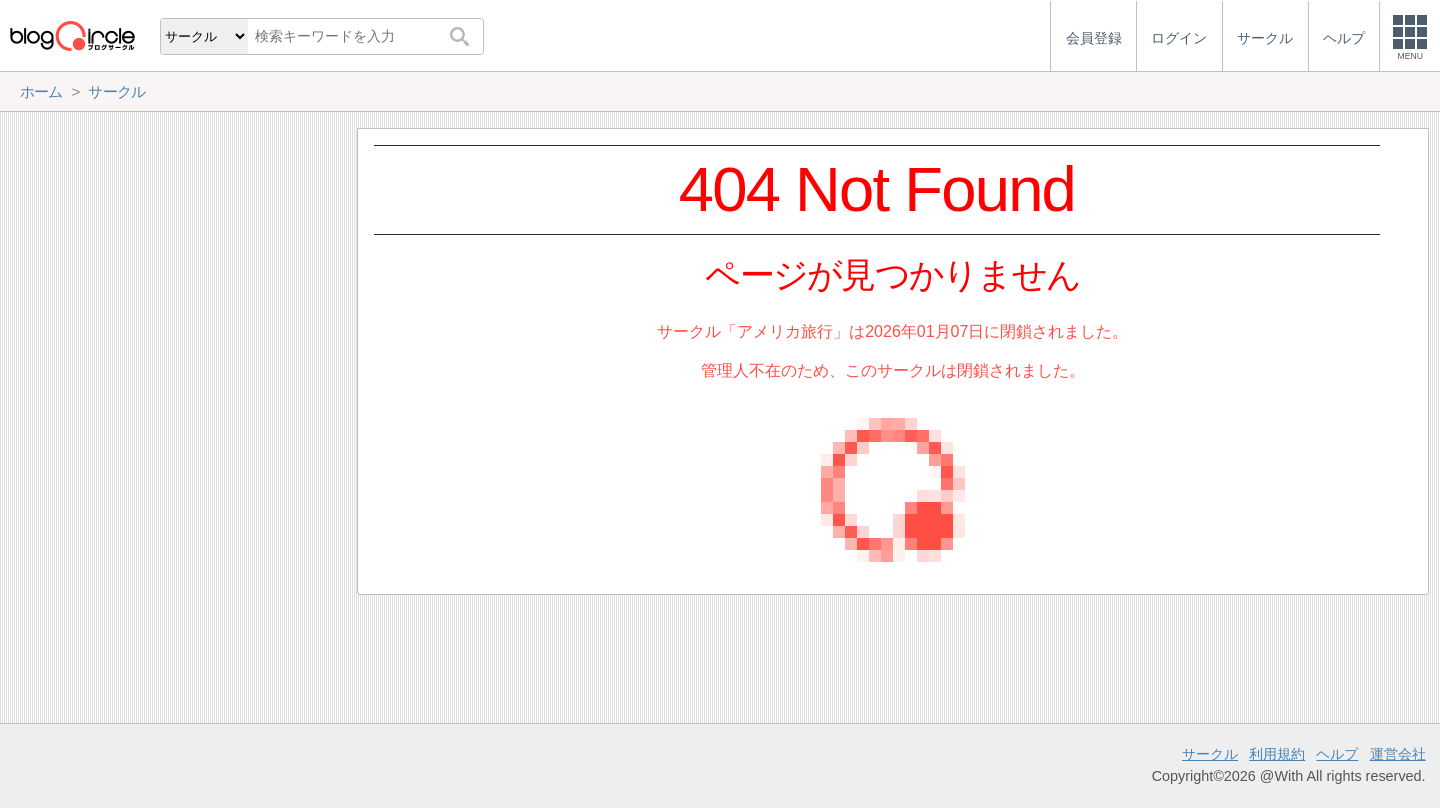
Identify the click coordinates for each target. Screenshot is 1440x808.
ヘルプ (1337, 754)
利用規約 (1277, 754)
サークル (1210, 754)
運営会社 (1398, 754)
